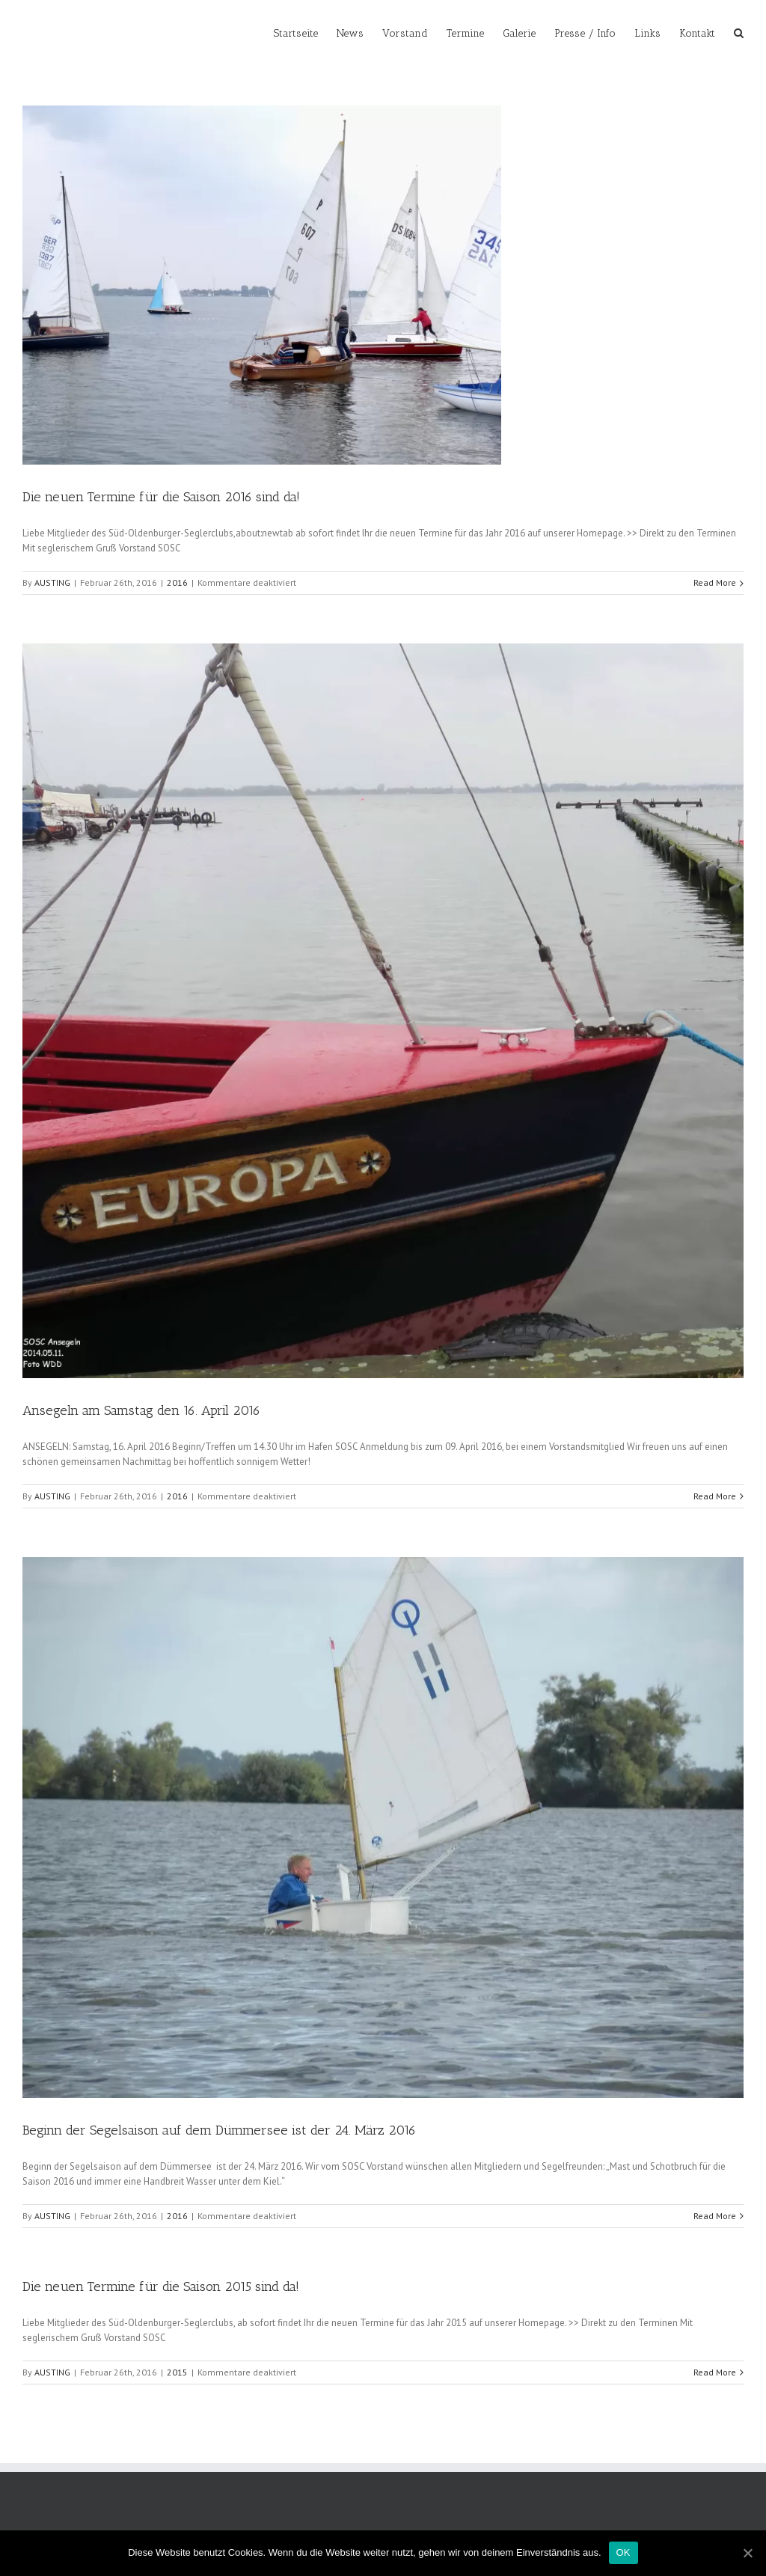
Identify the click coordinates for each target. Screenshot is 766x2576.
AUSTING (52, 582)
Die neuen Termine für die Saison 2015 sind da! (160, 2286)
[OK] (747, 2552)
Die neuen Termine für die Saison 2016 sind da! (161, 497)
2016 (177, 582)
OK (623, 2552)
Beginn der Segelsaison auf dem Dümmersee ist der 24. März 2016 (219, 2130)
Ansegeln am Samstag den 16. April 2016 (141, 1410)
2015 (177, 2372)
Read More (714, 582)
